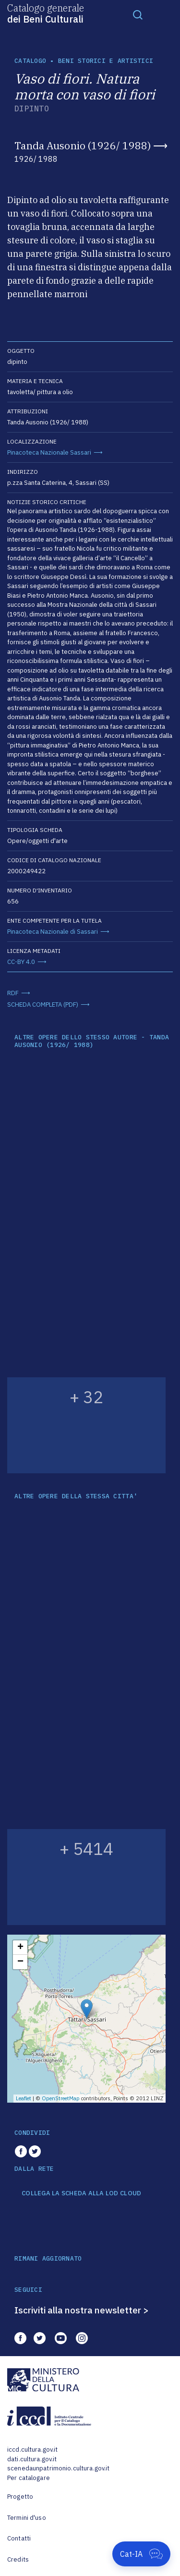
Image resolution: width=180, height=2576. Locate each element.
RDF (13, 993)
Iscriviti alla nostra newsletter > (81, 2310)
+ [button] (20, 1947)
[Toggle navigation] (137, 14)
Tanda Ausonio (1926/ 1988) (82, 145)
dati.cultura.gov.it (32, 2459)
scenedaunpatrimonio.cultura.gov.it (58, 2468)
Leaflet (23, 2098)
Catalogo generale (45, 12)
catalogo (30, 61)
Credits (18, 2559)
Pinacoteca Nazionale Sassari (49, 452)
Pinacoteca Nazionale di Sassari (52, 931)
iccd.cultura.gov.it (32, 2449)
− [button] (20, 1962)
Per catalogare (28, 2478)
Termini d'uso (26, 2518)
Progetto (20, 2496)
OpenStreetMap (61, 2098)
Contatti (19, 2538)
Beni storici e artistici (105, 61)
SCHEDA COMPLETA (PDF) (42, 1004)
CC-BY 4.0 (21, 962)
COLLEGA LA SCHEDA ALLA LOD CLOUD (81, 2193)
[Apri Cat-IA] (141, 2553)
